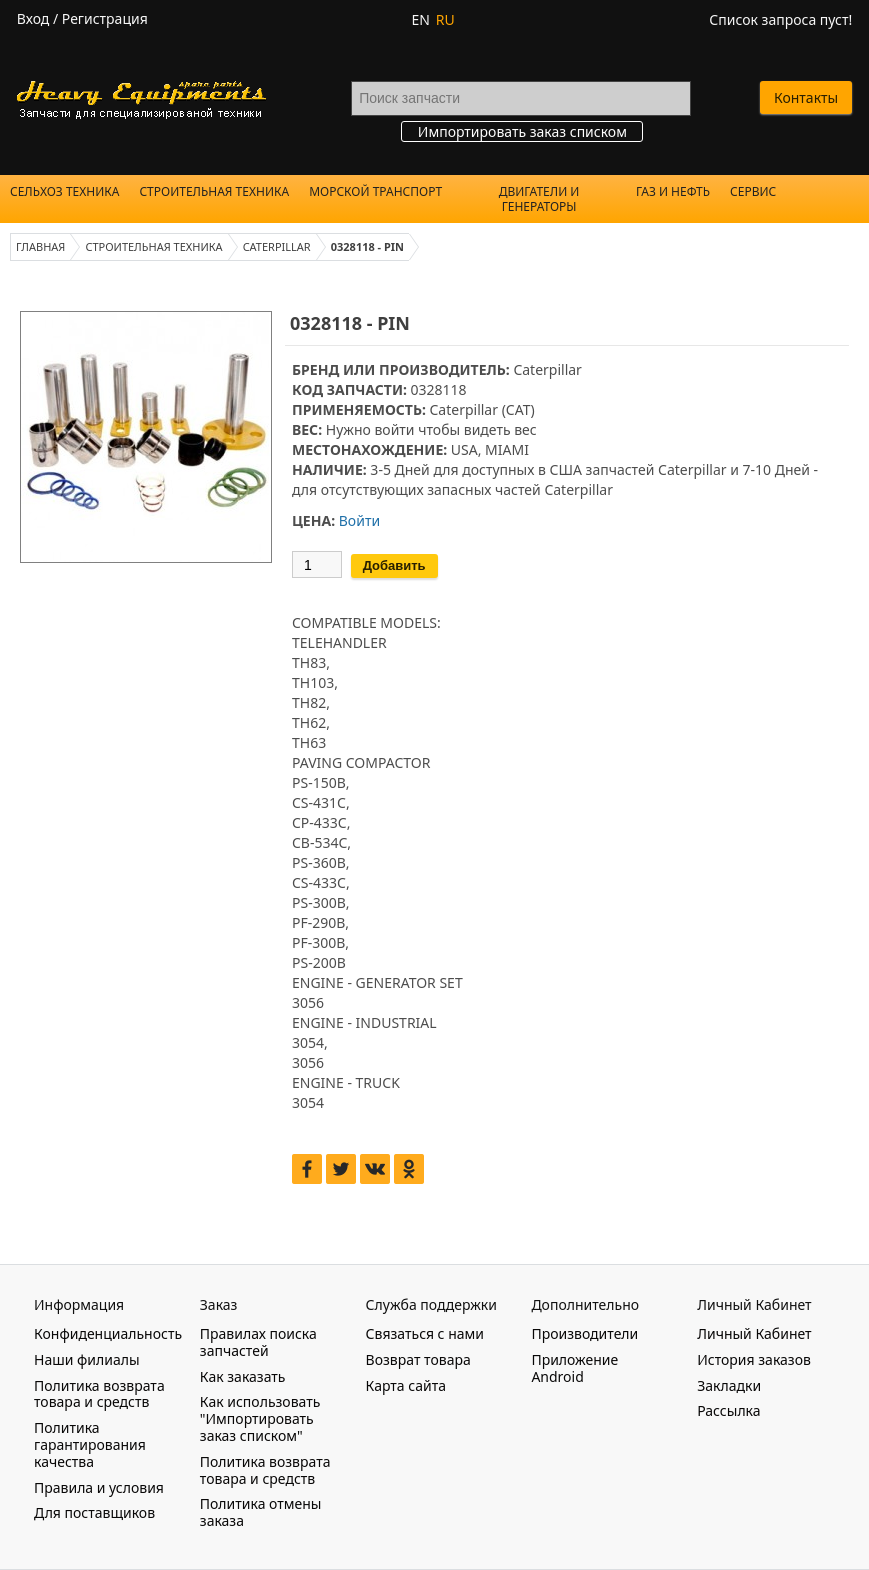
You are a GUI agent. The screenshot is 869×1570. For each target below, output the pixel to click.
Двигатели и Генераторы (539, 199)
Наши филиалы (87, 1359)
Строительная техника (214, 191)
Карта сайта (406, 1385)
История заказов (754, 1359)
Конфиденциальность (108, 1333)
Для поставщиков (94, 1512)
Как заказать (243, 1376)
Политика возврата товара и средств (99, 1394)
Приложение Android (574, 1368)
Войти (359, 520)
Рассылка (728, 1410)
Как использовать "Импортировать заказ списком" (260, 1418)
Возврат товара (418, 1359)
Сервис (753, 191)
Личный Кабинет (754, 1333)
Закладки (729, 1385)
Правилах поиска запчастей (258, 1342)
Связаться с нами (425, 1333)
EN (420, 19)
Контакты (806, 97)
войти (394, 429)
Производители (584, 1333)
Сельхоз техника (64, 191)
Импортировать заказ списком (522, 131)
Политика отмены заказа (261, 1512)
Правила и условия (99, 1487)
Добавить (394, 565)
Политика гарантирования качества (90, 1444)
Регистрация (105, 18)
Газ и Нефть (673, 191)
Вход (33, 18)
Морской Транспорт (375, 191)
